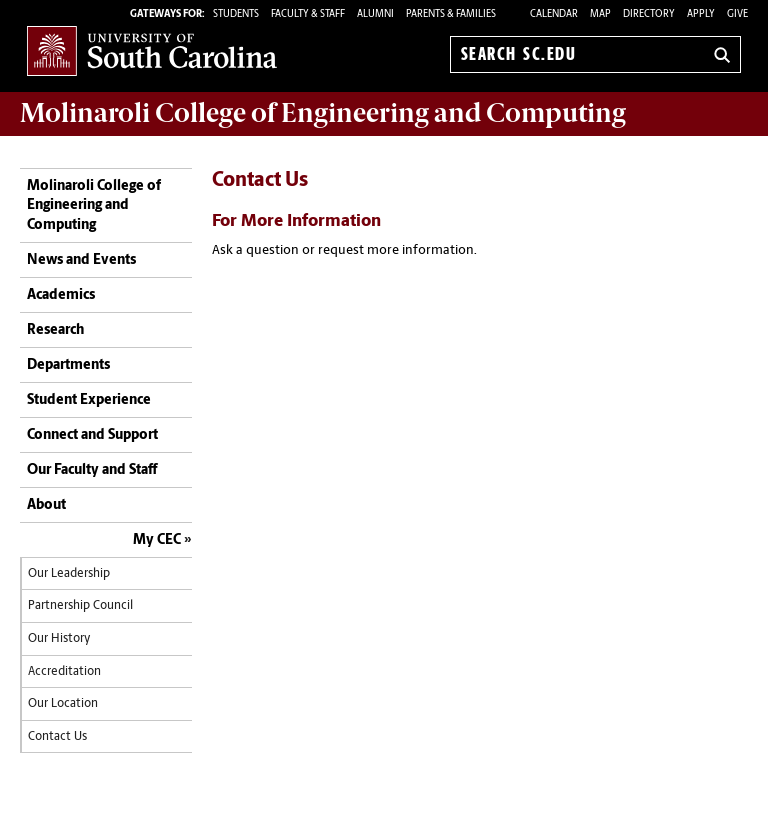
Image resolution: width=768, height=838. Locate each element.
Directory (649, 14)
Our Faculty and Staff (92, 470)
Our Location (63, 704)
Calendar (554, 14)
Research (55, 330)
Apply (701, 14)
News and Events (81, 260)
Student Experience (89, 400)
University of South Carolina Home (152, 50)
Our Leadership (69, 574)
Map (600, 14)
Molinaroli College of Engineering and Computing (94, 206)
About (46, 505)
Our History (59, 639)
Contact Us (57, 737)
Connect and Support (92, 435)
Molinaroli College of (323, 113)
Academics (61, 295)
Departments (68, 365)
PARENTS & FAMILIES (451, 14)
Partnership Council (80, 606)
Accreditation (64, 672)
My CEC (157, 540)
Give (737, 14)
